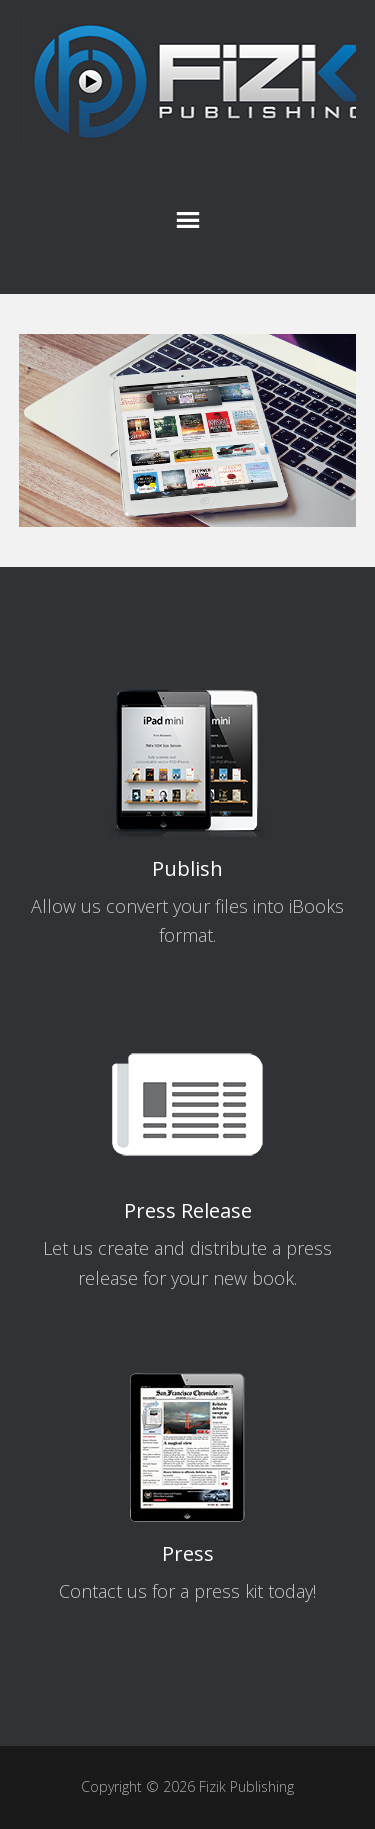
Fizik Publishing (188, 82)
